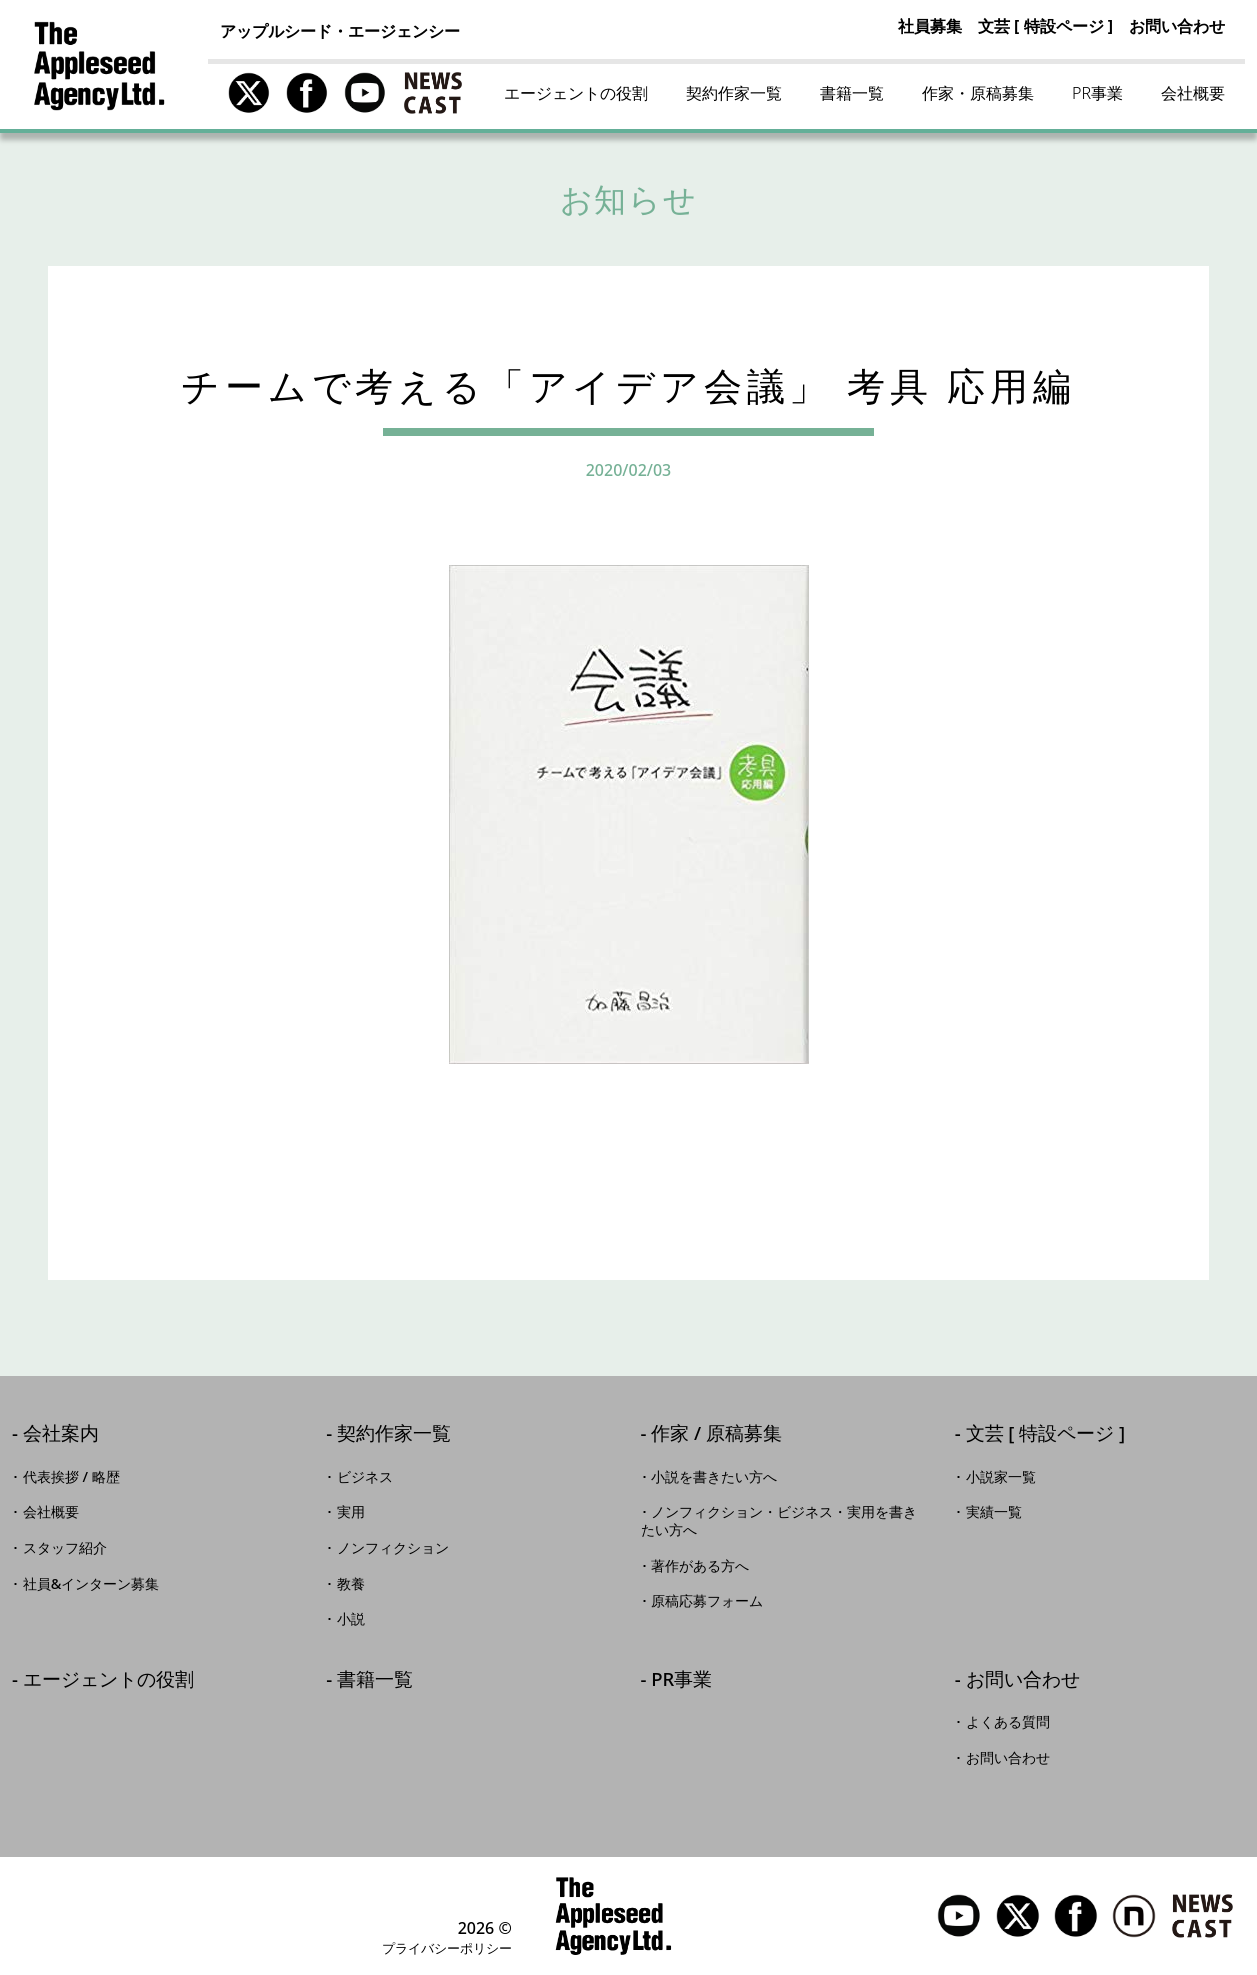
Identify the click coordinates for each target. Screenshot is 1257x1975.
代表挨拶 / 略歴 (71, 1477)
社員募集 (930, 26)
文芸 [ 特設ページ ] (1045, 26)
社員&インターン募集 (91, 1584)
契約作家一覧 (734, 93)
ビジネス (365, 1477)
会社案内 (61, 1434)
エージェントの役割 (576, 93)
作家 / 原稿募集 (716, 1434)
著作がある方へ (700, 1566)
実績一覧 (994, 1512)
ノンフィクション (393, 1548)
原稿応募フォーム (707, 1601)
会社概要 (1193, 93)
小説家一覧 (1001, 1477)
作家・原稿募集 (978, 93)
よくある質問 (1008, 1722)
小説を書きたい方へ (714, 1477)
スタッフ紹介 (65, 1548)
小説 (351, 1619)
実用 (351, 1512)
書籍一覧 (852, 93)
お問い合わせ (1177, 26)
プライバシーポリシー (447, 1948)
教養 (351, 1584)
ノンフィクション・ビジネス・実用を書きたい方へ (779, 1521)
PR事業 (1097, 93)
